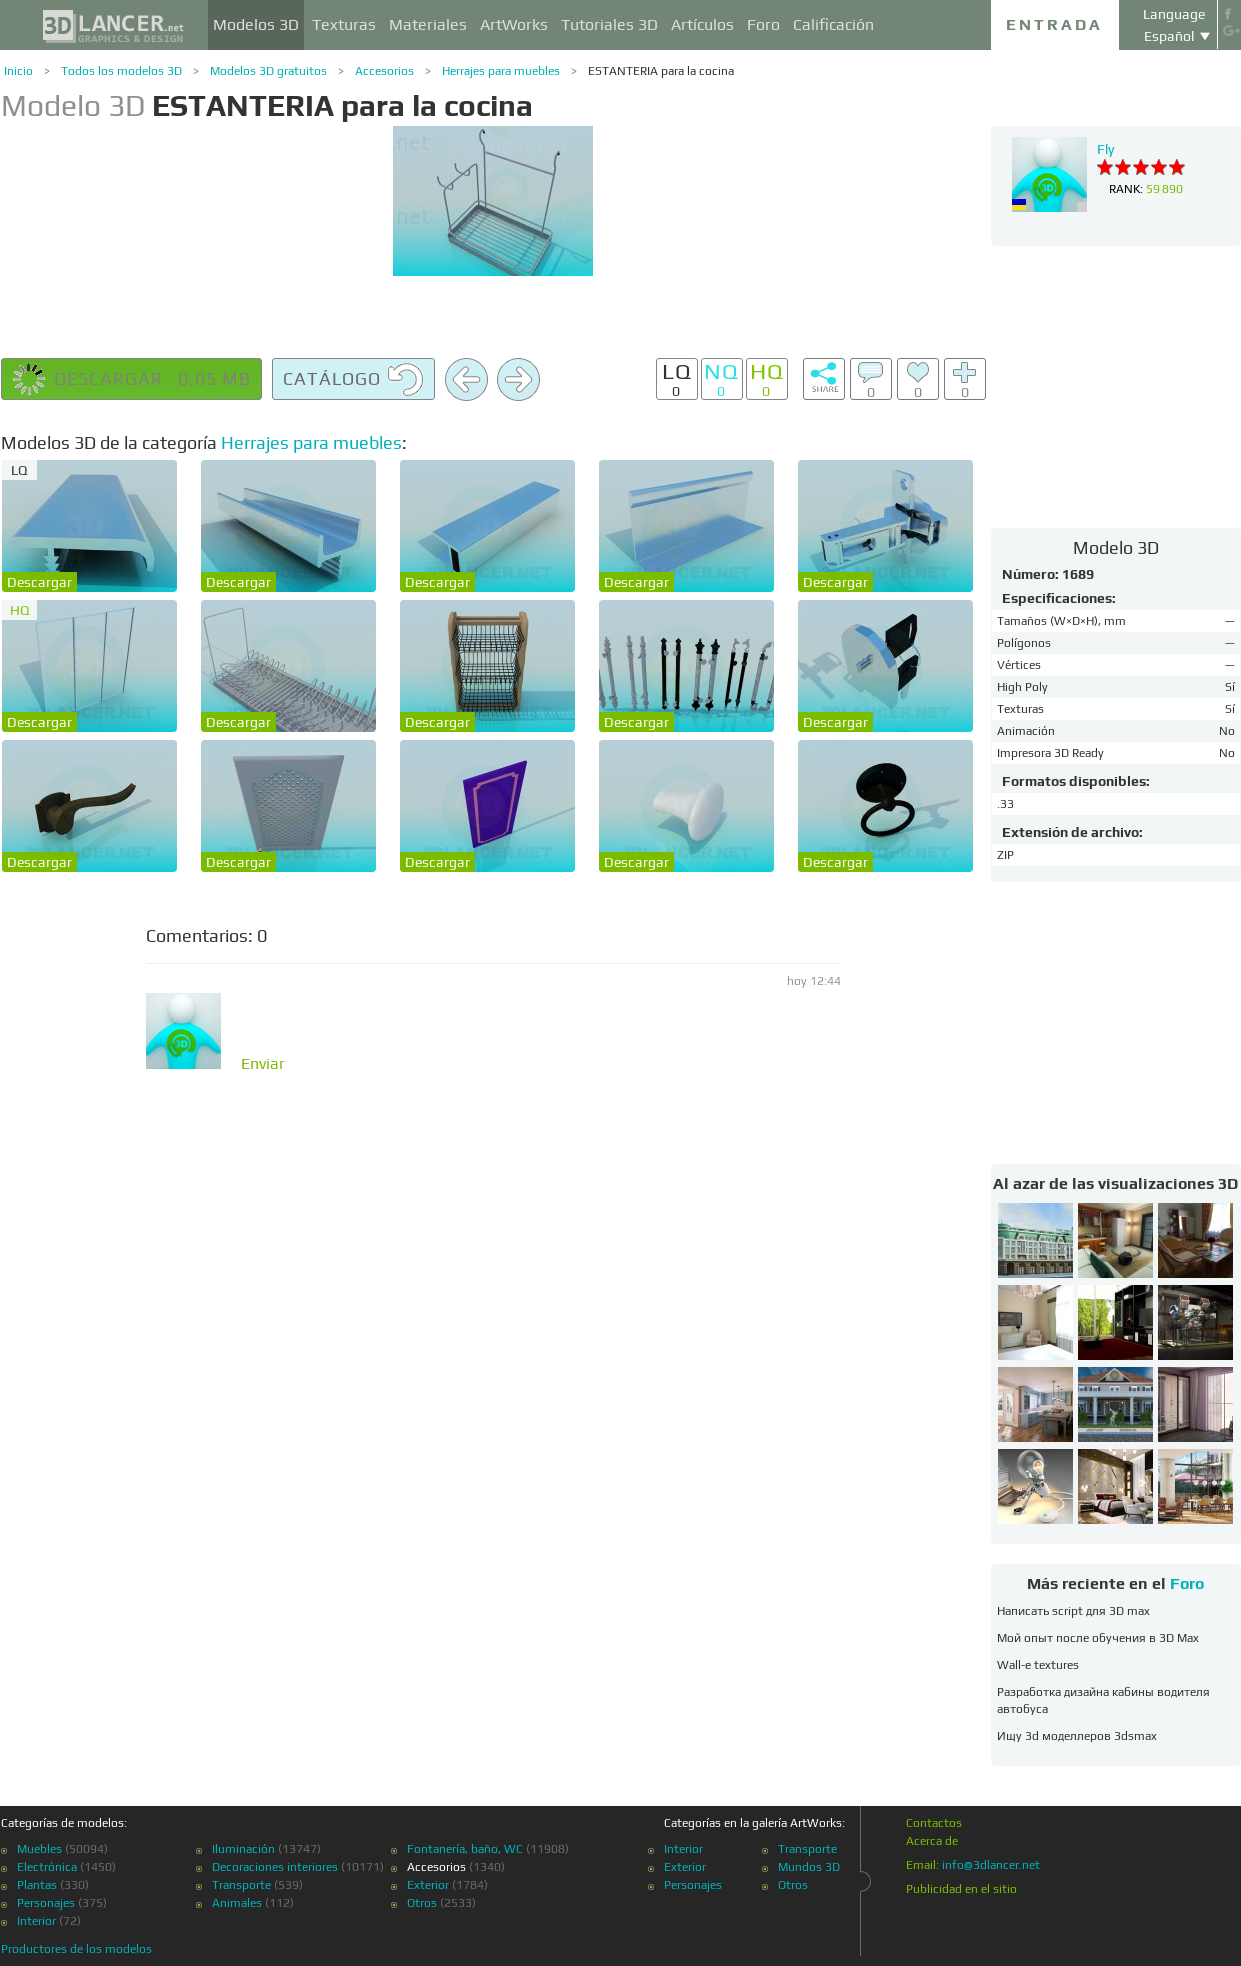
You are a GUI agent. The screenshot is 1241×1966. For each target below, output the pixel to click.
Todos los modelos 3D (121, 71)
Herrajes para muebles (501, 71)
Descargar (39, 582)
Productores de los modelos (76, 1949)
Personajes (46, 1903)
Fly (1105, 149)
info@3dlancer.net (991, 1865)
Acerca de (932, 1841)
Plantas (37, 1885)
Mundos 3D (809, 1867)
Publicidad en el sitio (961, 1889)
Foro (763, 24)
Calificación (833, 24)
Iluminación (243, 1849)
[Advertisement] (1116, 386)
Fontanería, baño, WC (465, 1849)
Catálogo (353, 380)
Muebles (39, 1849)
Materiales (428, 24)
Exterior (428, 1885)
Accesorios (384, 71)
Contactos (934, 1823)
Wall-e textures (1038, 1665)
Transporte (241, 1885)
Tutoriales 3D (609, 24)
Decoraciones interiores (275, 1867)
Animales (237, 1903)
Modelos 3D (256, 24)
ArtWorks (514, 24)
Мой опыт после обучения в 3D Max (1098, 1638)
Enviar (263, 1064)
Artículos (702, 24)
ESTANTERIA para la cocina (661, 71)
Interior (36, 1921)
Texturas (344, 24)
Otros (422, 1903)
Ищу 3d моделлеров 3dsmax (1077, 1736)
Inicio (18, 71)
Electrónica (47, 1867)
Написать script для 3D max (1073, 1611)
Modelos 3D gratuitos (268, 71)
